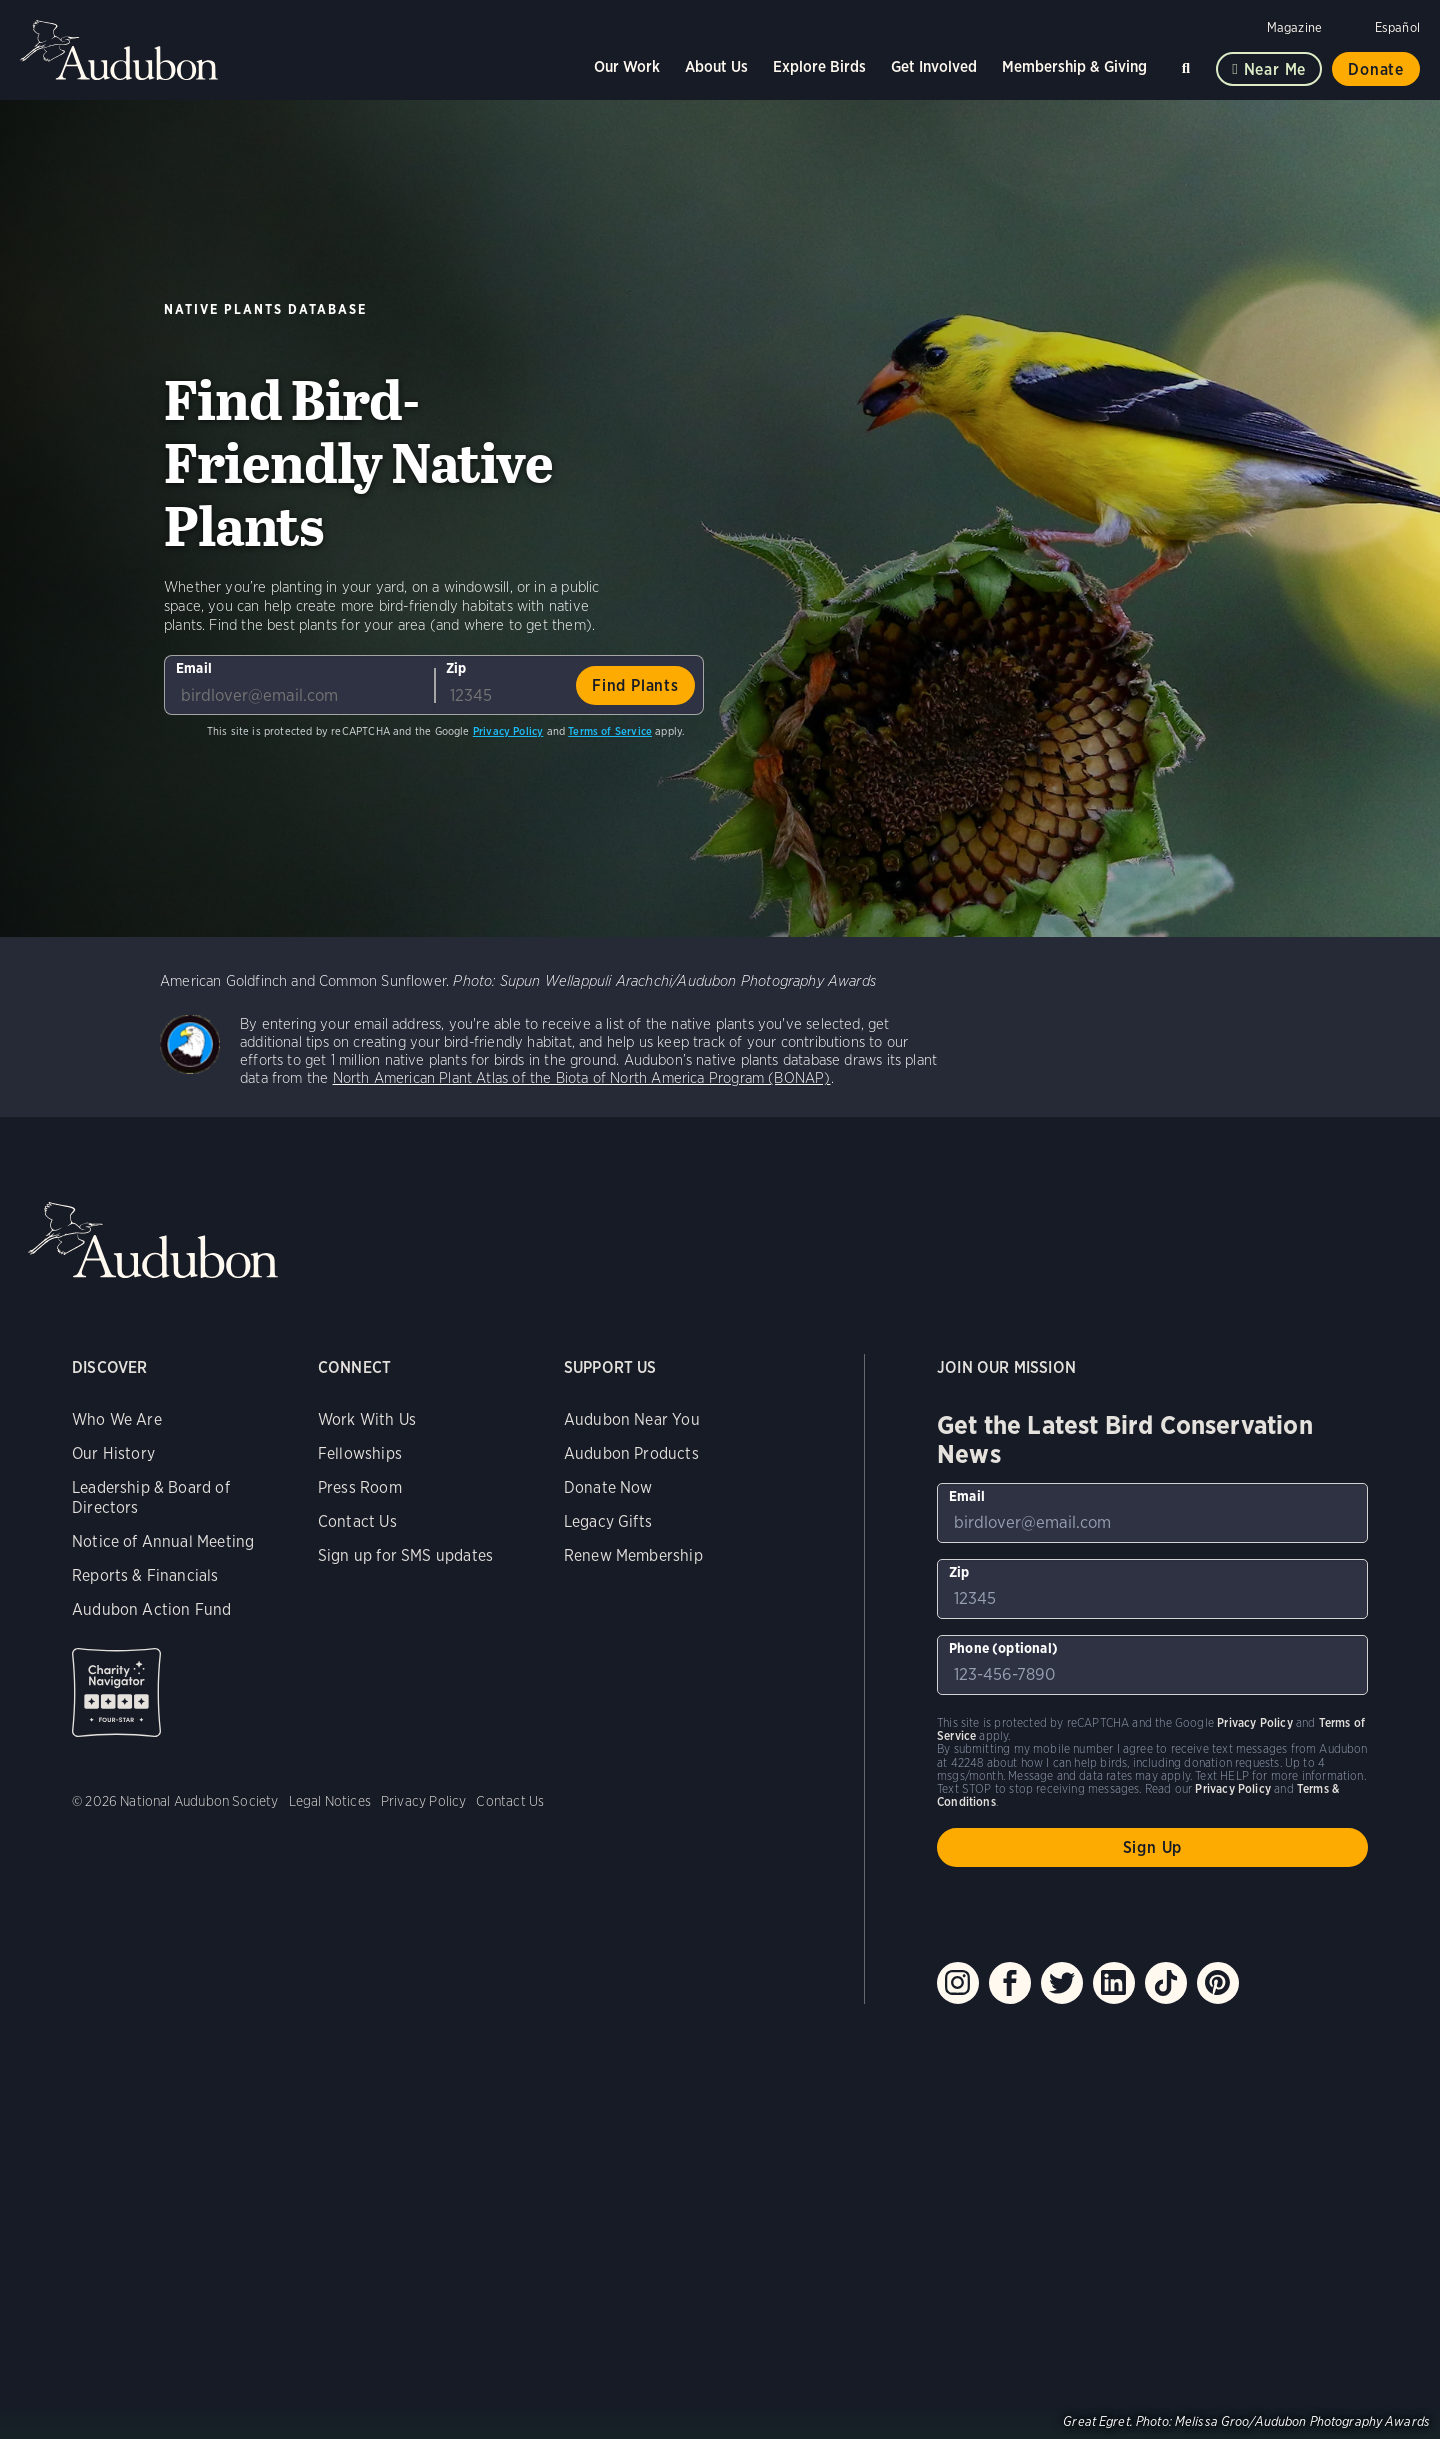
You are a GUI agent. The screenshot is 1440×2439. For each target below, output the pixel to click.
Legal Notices (330, 1801)
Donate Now (608, 1487)
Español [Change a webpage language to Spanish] (1397, 27)
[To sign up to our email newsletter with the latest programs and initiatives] (299, 685)
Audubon (120, 50)
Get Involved (934, 66)
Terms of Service (610, 731)
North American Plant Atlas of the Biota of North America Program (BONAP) (582, 1078)
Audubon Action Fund (151, 1609)
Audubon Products (631, 1453)
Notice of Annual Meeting (163, 1541)
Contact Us (357, 1521)
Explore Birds (819, 66)
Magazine (1294, 27)
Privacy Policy (508, 731)
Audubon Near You (632, 1419)
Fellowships (360, 1453)
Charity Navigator (116, 1692)
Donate (1376, 69)
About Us (716, 66)
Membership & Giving (1074, 66)
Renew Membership (633, 1555)
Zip (456, 668)
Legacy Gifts (608, 1521)
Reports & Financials (145, 1575)
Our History (113, 1453)
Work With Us (367, 1419)
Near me (1275, 69)
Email (194, 668)
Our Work (627, 66)
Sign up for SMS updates (405, 1555)
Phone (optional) (1003, 1648)
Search (1189, 64)
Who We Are (117, 1419)
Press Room (360, 1487)
